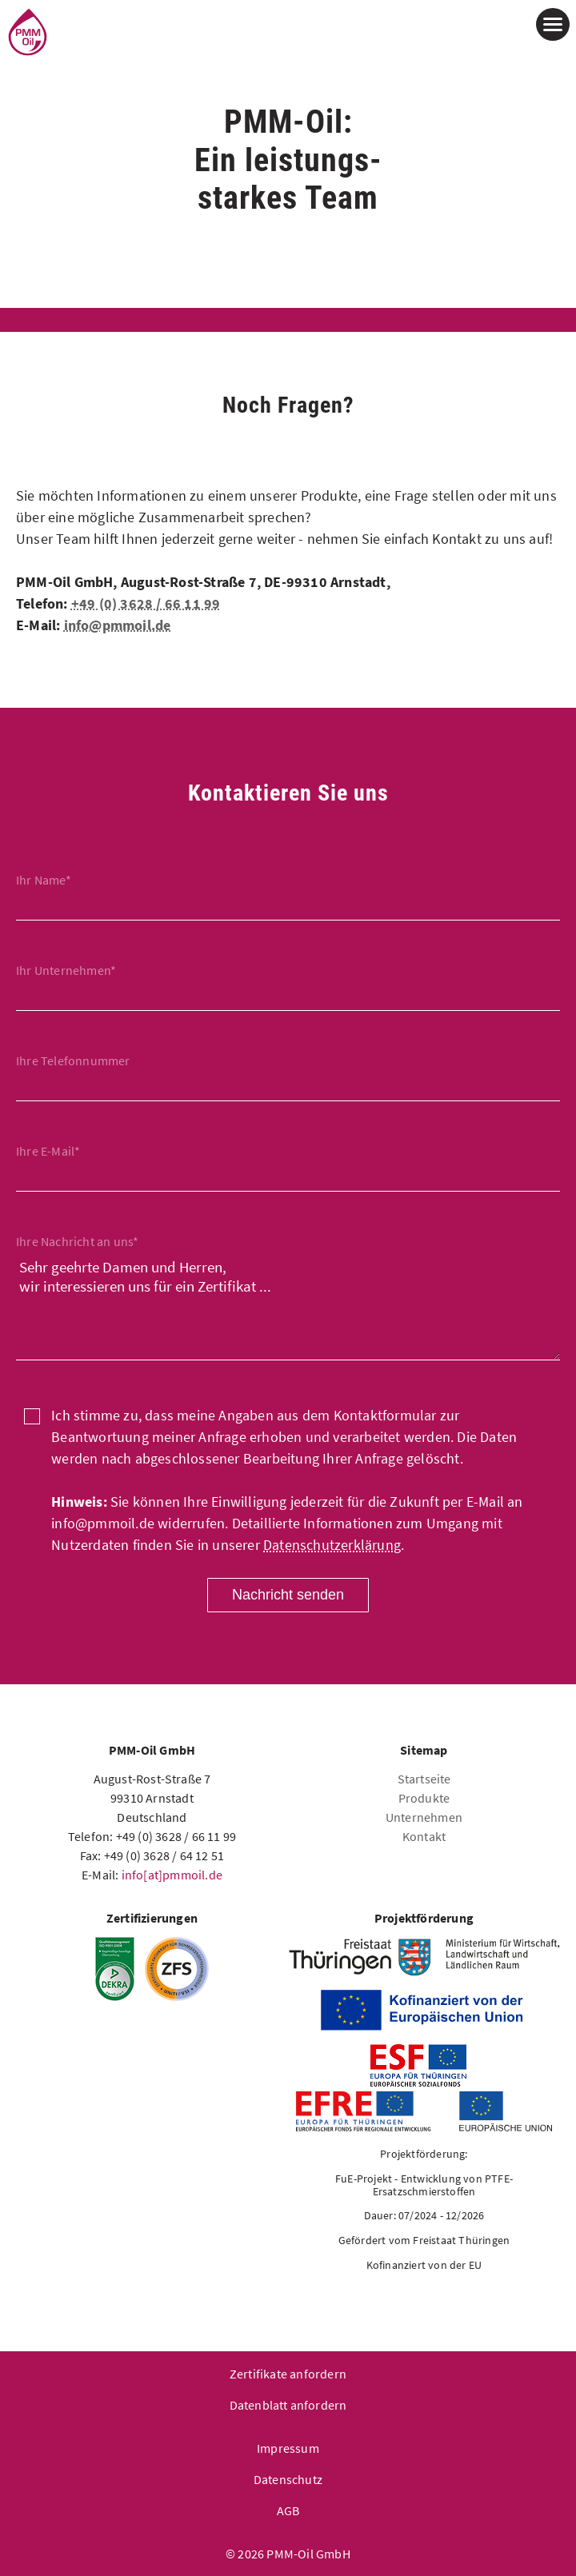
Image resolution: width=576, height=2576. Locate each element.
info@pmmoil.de (117, 625)
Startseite (424, 1779)
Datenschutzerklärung (332, 1545)
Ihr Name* (43, 880)
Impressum (288, 2448)
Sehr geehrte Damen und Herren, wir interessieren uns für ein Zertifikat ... (288, 1305)
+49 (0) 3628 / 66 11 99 (146, 603)
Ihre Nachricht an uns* (77, 1241)
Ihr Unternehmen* (66, 970)
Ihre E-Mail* (48, 1151)
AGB (288, 2510)
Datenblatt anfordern (288, 2405)
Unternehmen (424, 1817)
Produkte (424, 1798)
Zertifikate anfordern (288, 2374)
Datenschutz (288, 2479)
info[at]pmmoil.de (172, 1875)
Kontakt (424, 1836)
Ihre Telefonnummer (73, 1060)
